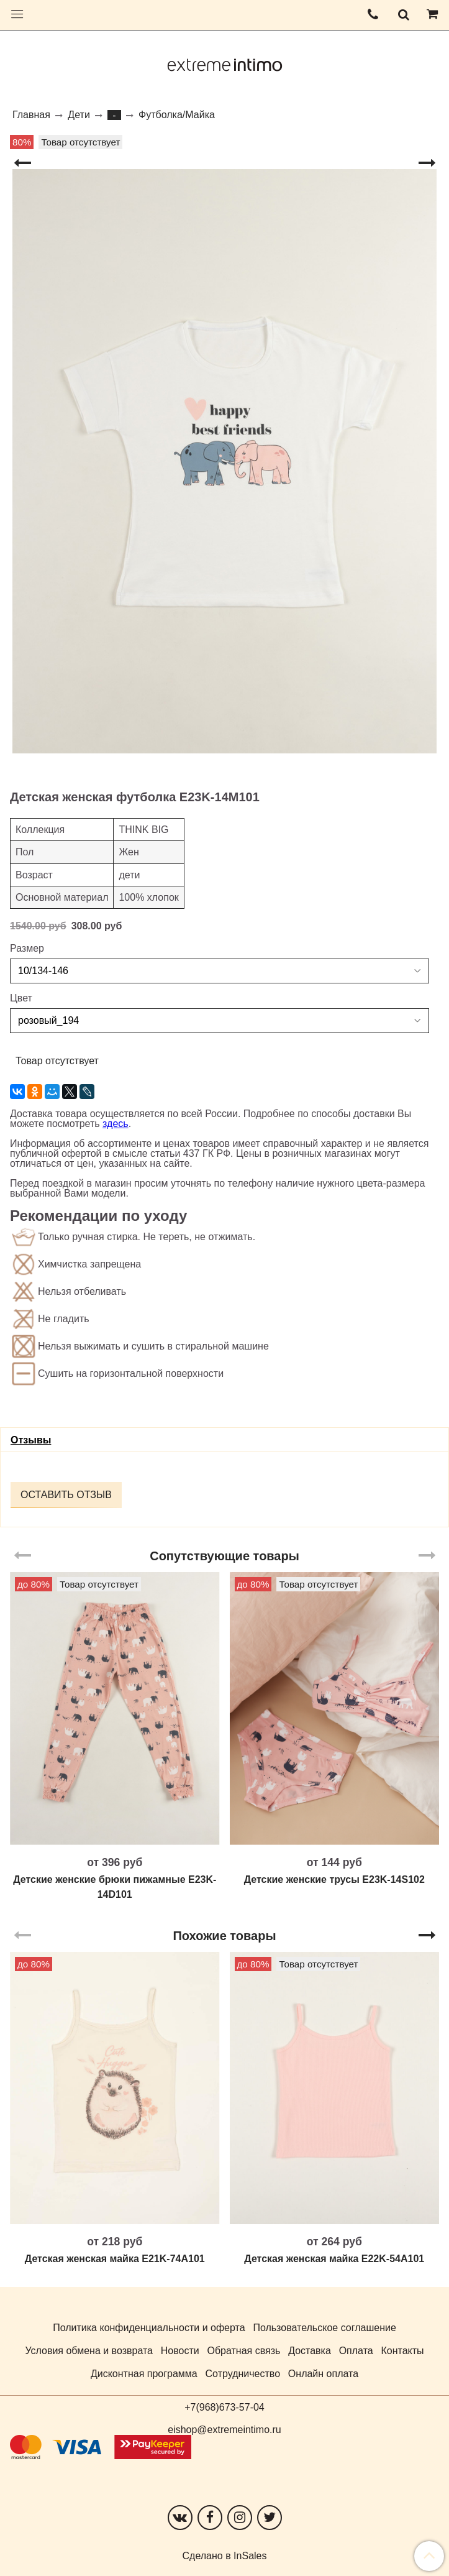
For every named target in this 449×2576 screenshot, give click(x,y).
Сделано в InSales (225, 2556)
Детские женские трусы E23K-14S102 (334, 1879)
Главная (31, 114)
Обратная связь (243, 2350)
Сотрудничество (243, 2373)
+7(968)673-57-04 (224, 2407)
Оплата (356, 2350)
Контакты (402, 2350)
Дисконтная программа (144, 2373)
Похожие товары (224, 1936)
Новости (180, 2350)
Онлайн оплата (323, 2373)
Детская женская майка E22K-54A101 (334, 2258)
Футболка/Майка (176, 114)
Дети (78, 114)
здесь (115, 1123)
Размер (27, 949)
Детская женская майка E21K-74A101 (115, 2258)
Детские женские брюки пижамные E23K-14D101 (114, 1887)
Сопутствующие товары (224, 1556)
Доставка (309, 2350)
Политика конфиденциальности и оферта (149, 2327)
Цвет (21, 998)
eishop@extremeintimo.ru (224, 2429)
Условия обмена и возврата (89, 2350)
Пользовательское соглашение (324, 2327)
